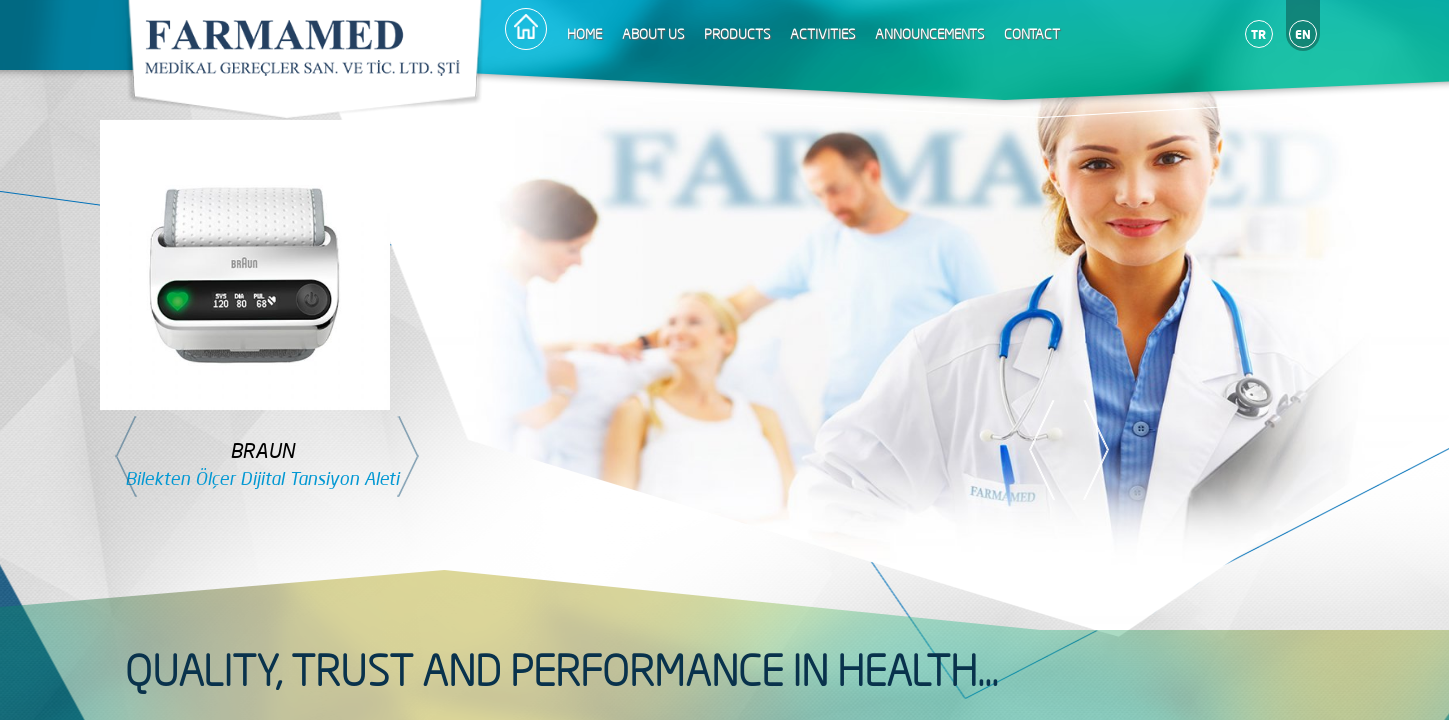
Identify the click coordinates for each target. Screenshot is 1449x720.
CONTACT (1032, 34)
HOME (584, 34)
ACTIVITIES (822, 34)
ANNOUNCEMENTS (929, 34)
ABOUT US (653, 34)
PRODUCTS (737, 34)
